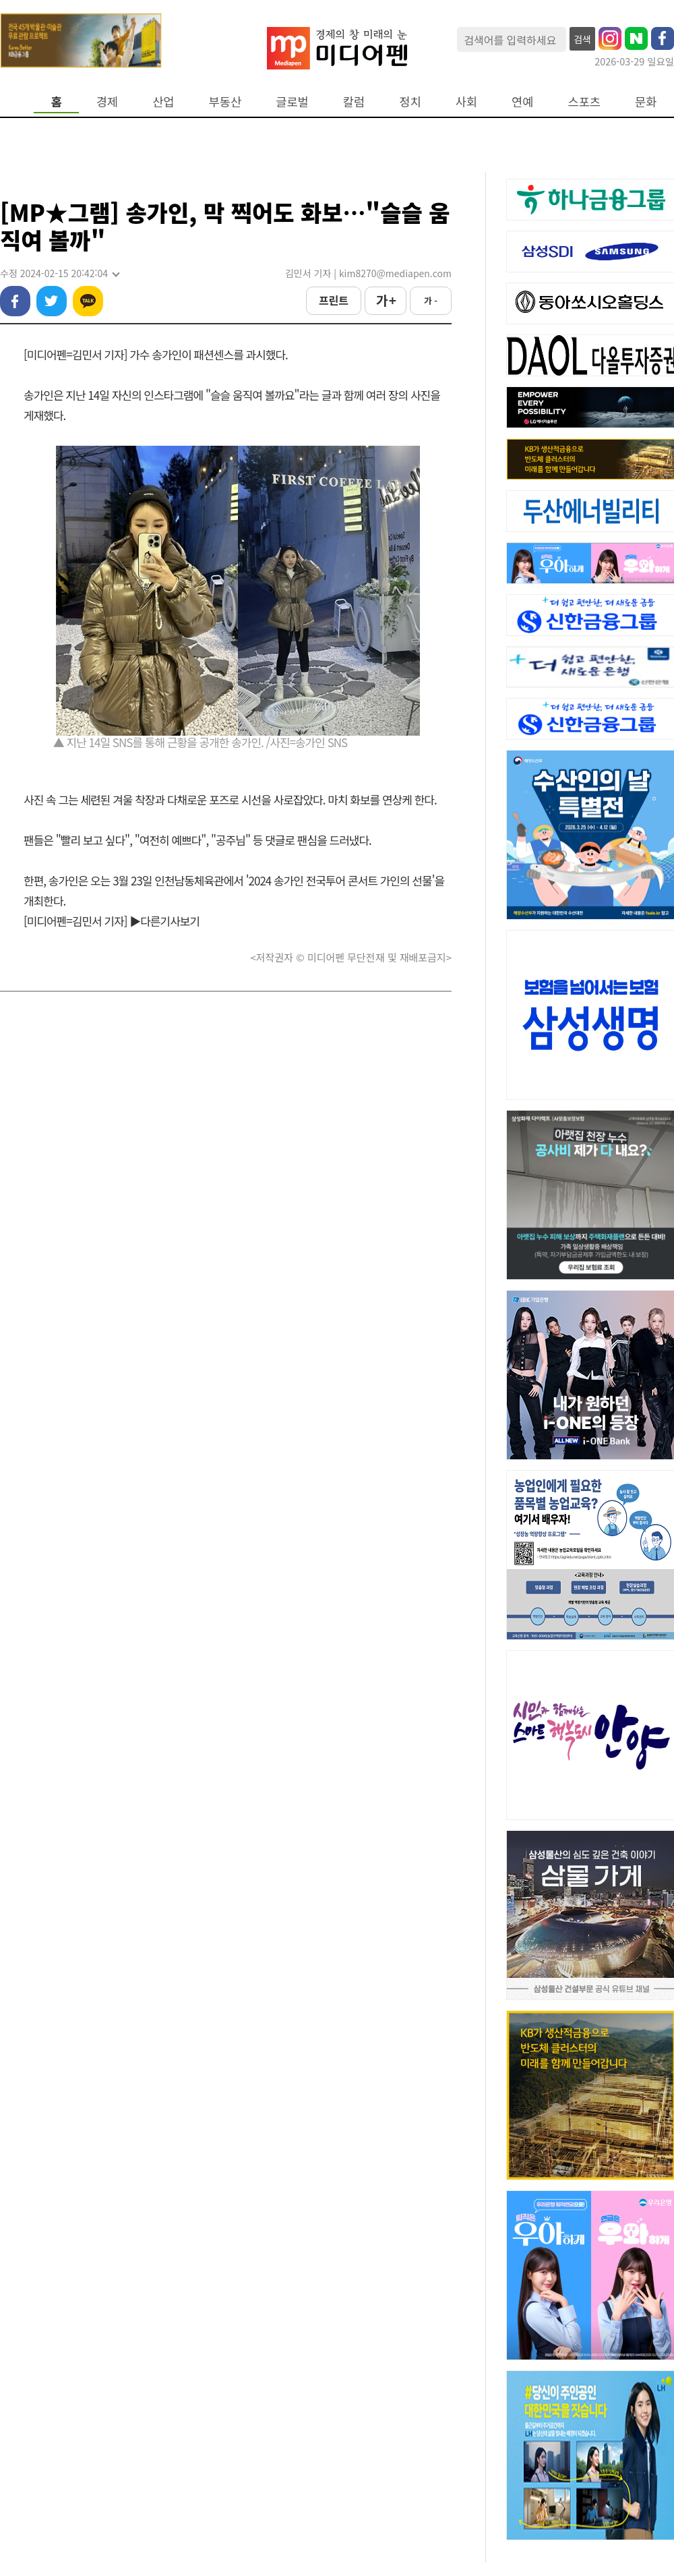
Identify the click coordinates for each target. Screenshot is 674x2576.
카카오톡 (88, 301)
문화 (645, 101)
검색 (582, 39)
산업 (163, 101)
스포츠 (584, 101)
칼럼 (354, 101)
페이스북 (15, 301)
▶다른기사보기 (164, 920)
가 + (385, 300)
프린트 (333, 300)
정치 (410, 101)
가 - (430, 300)
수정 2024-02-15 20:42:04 (59, 273)
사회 (466, 101)
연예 (522, 101)
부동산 (225, 101)
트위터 (51, 301)
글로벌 (292, 101)
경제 (107, 101)
